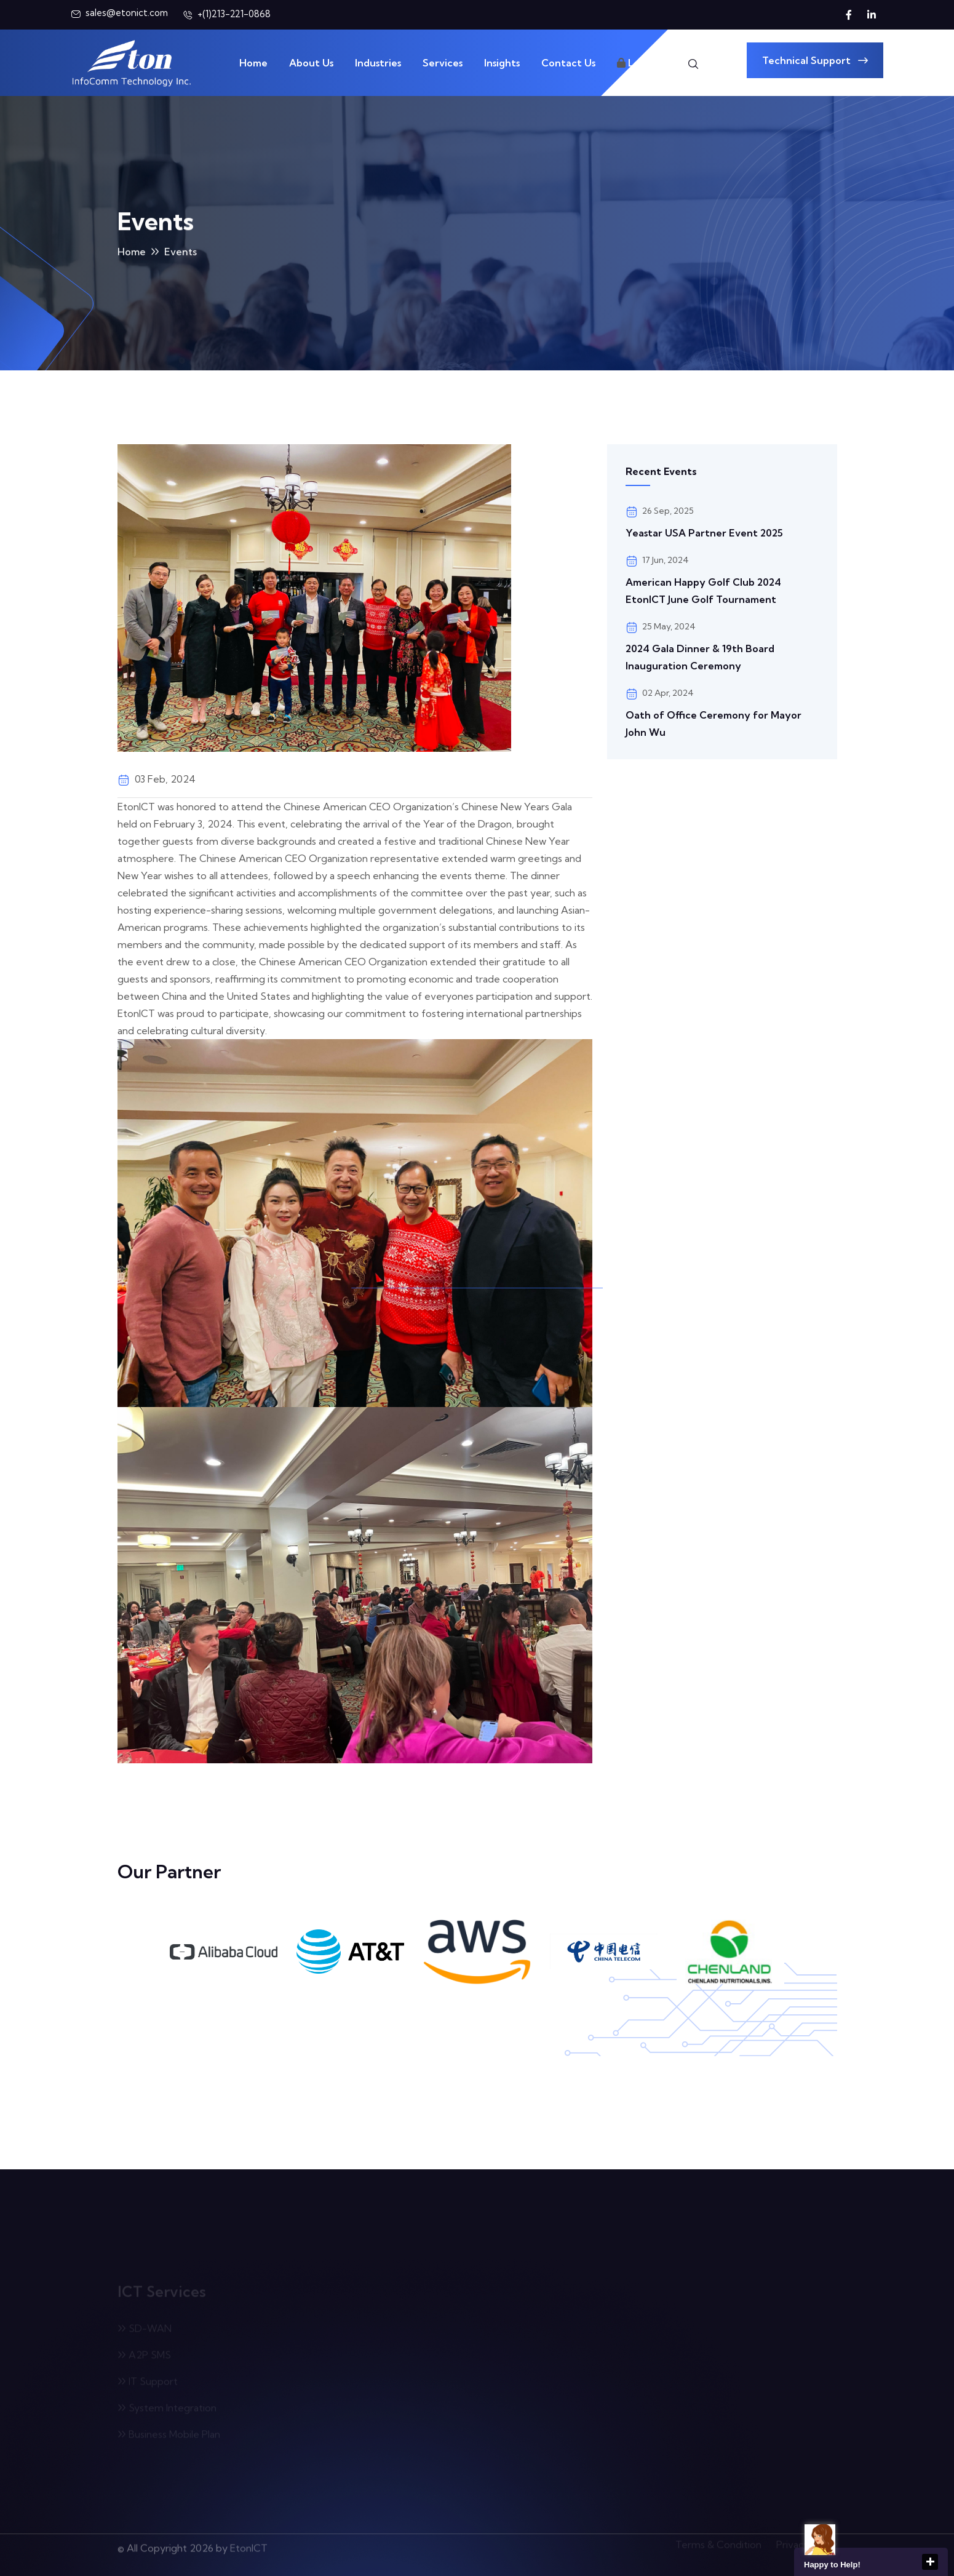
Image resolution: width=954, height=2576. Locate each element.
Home (253, 63)
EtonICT (249, 2543)
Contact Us (568, 63)
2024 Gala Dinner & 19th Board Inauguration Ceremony (700, 657)
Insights (502, 63)
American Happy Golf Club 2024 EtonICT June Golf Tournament (703, 590)
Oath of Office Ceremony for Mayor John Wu (713, 723)
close (930, 2562)
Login (635, 63)
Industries (378, 63)
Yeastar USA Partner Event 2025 (704, 533)
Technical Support (815, 60)
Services (443, 63)
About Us (311, 63)
